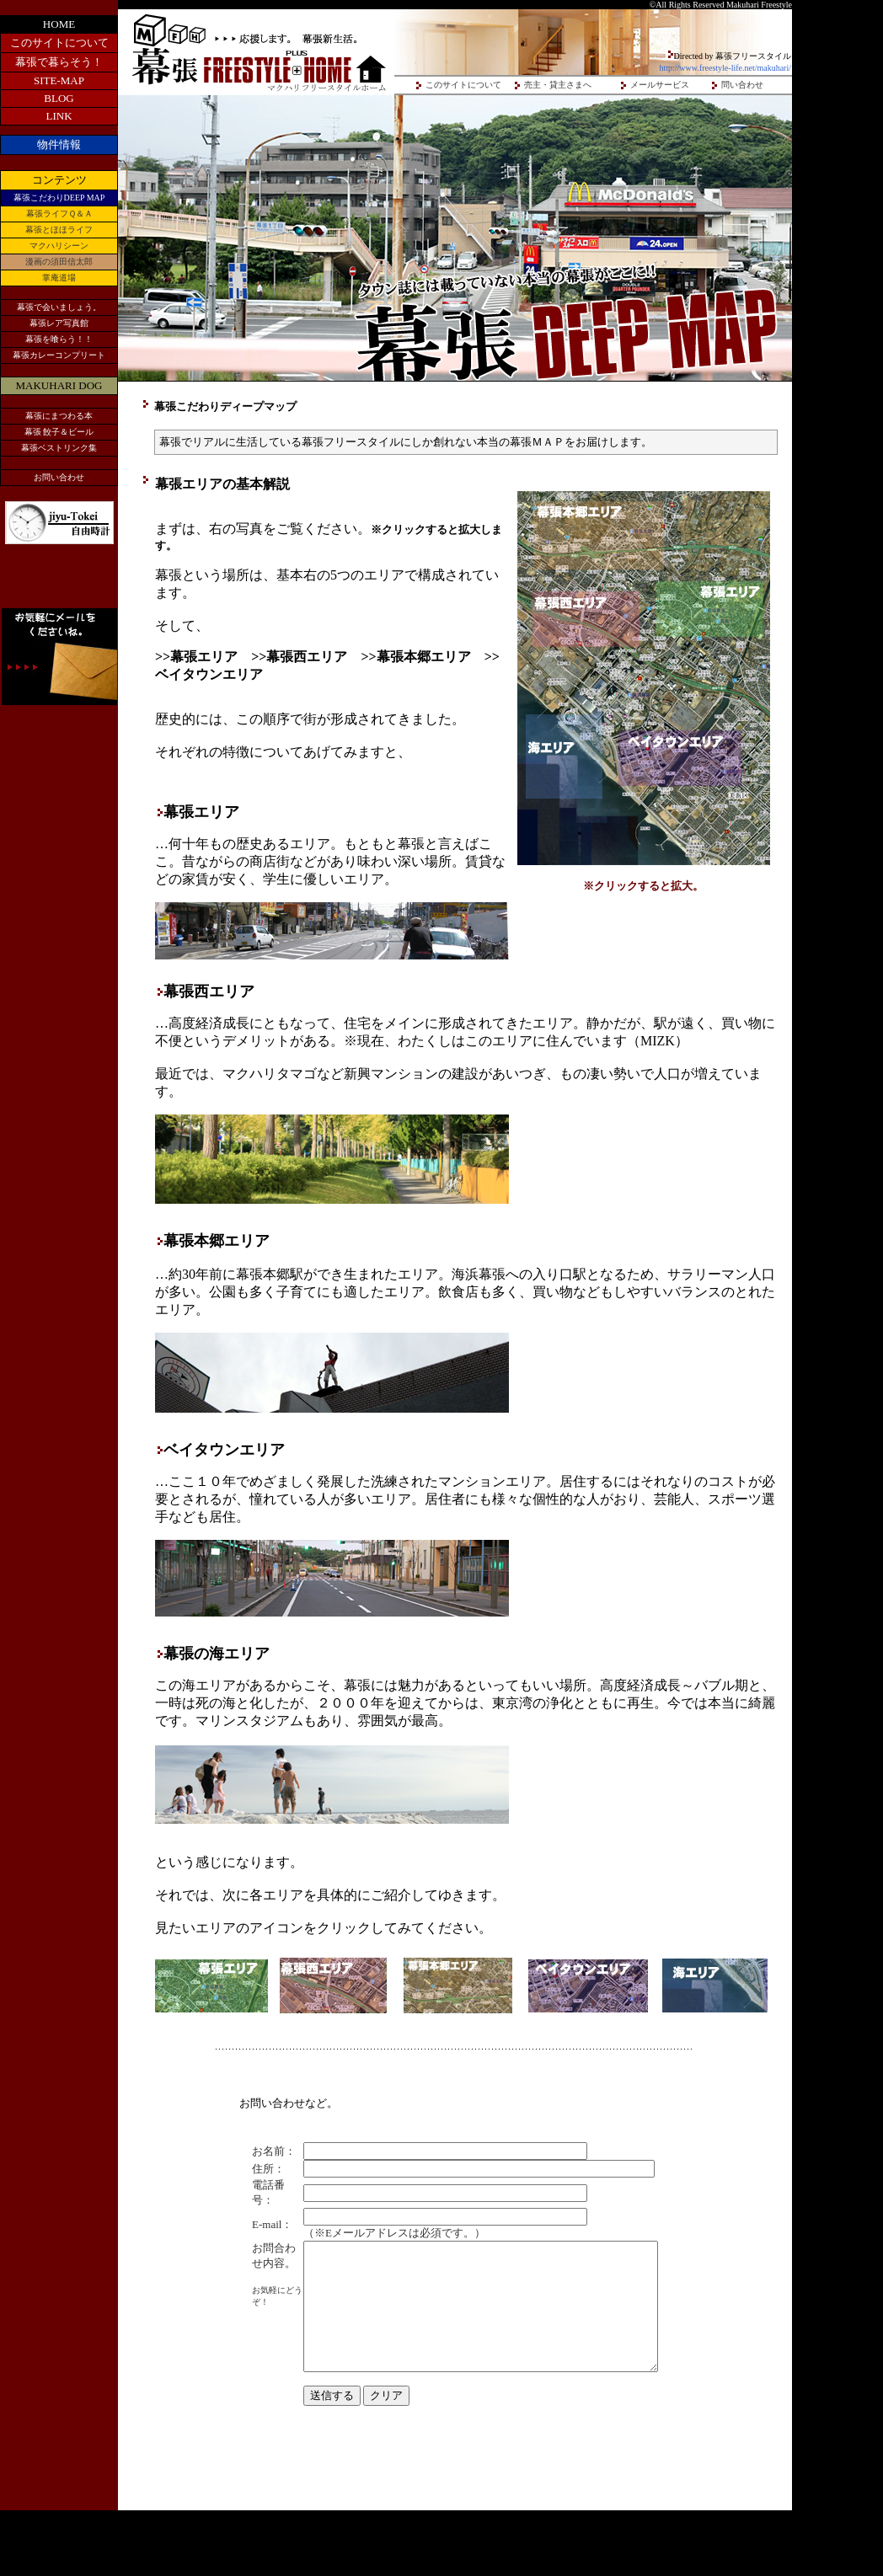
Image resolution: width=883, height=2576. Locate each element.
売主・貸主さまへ (557, 84)
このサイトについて (463, 84)
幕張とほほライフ (59, 229)
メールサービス (659, 84)
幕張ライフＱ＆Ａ (59, 213)
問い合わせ (742, 84)
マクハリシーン (58, 245)
